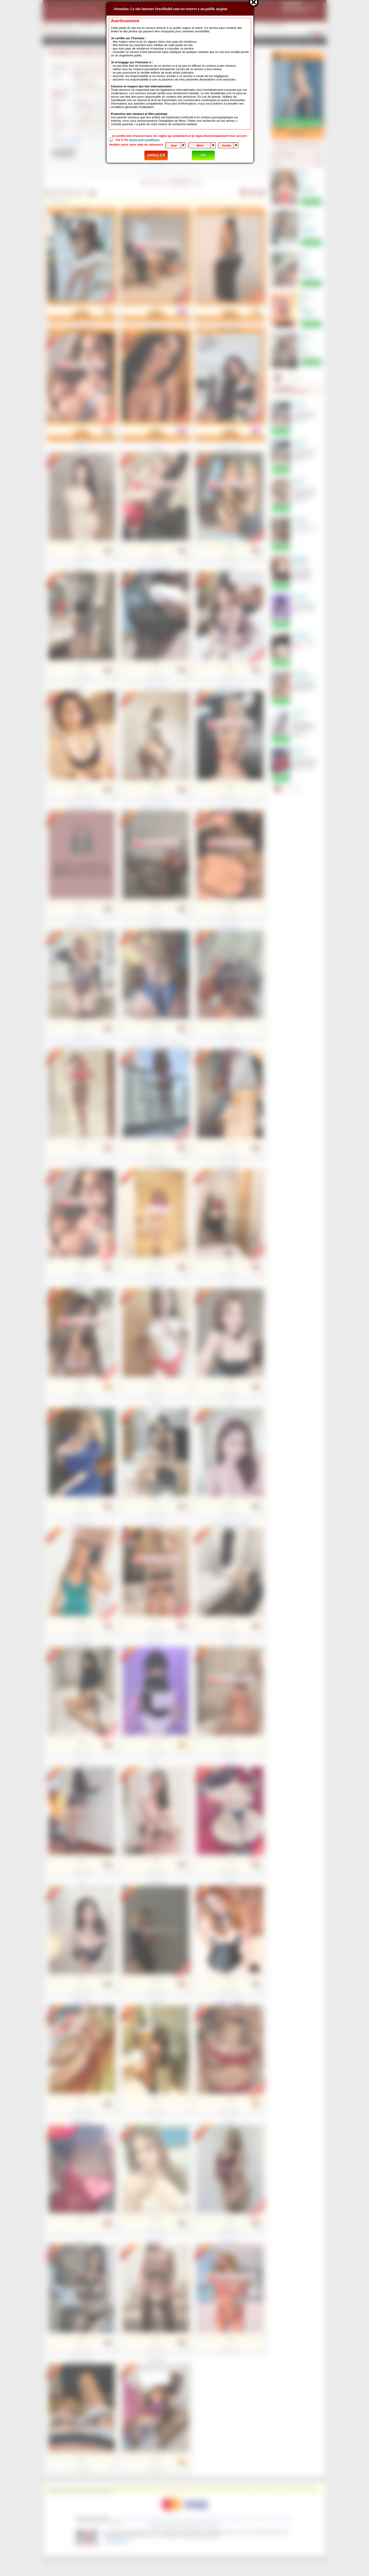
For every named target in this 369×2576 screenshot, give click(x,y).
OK (203, 155)
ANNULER (156, 155)
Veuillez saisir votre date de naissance (136, 144)
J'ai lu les (137, 139)
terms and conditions (144, 139)
